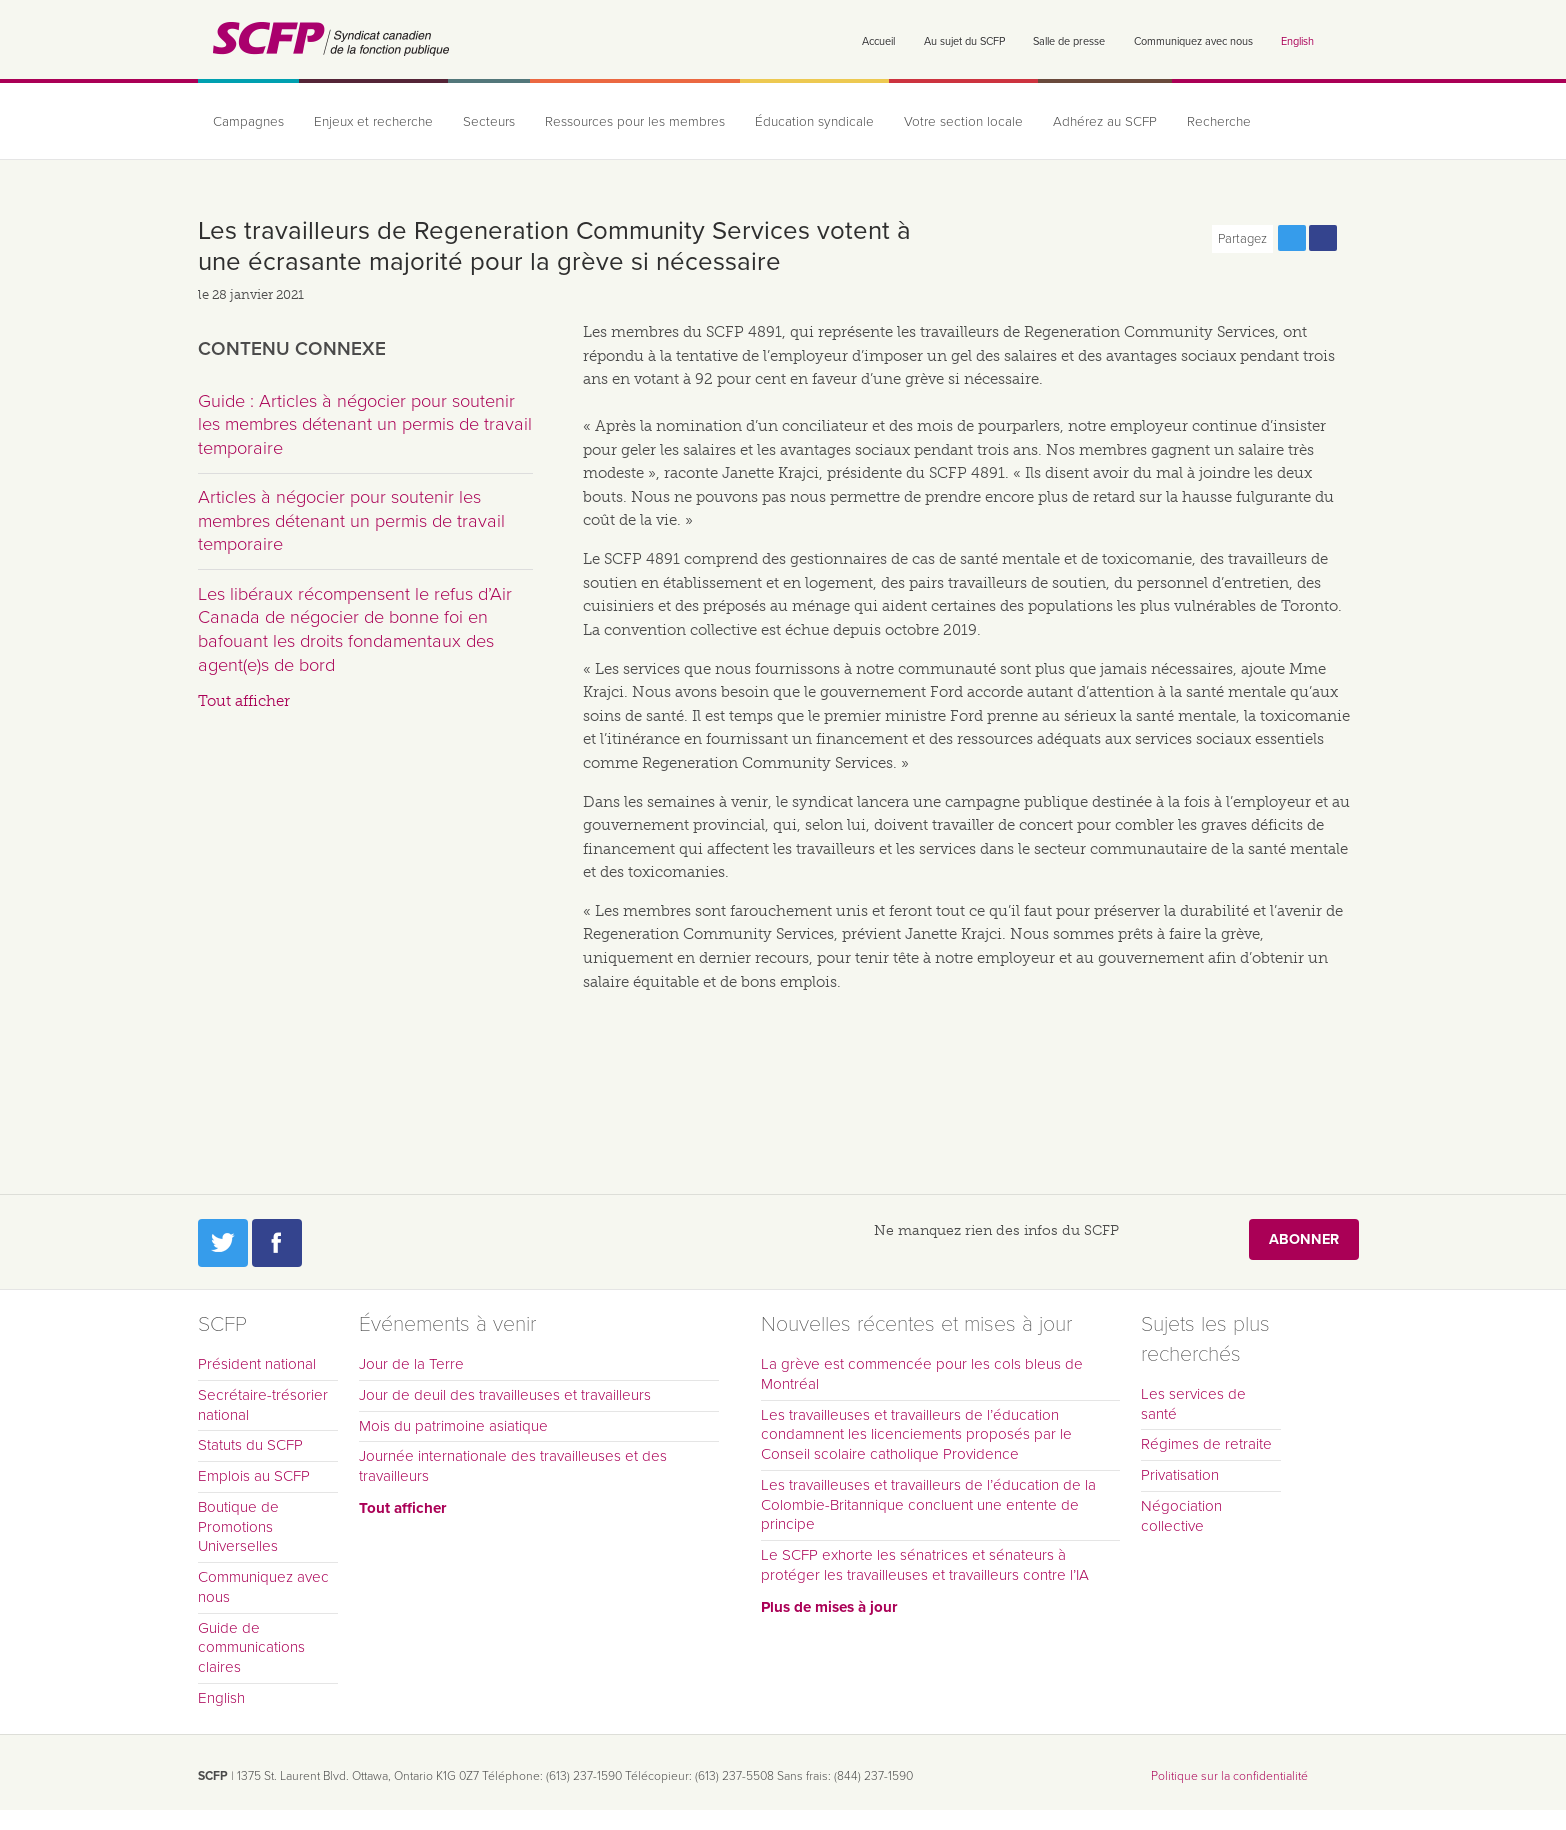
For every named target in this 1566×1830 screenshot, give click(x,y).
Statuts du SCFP (250, 1445)
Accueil (878, 41)
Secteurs (489, 122)
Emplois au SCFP (254, 1476)
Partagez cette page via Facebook (1323, 238)
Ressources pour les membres (635, 122)
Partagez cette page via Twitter (1292, 238)
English (1297, 41)
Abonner (1304, 1239)
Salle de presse (1069, 41)
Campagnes (248, 122)
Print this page (1354, 238)
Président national (257, 1364)
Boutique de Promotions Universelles (238, 1527)
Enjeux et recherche (373, 122)
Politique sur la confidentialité (1229, 1776)
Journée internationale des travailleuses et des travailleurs (513, 1466)
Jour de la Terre (411, 1364)
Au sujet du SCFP (964, 41)
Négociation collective (1181, 1516)
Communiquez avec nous (1193, 41)
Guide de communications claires (251, 1648)
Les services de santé (1193, 1404)
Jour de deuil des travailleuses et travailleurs (505, 1395)
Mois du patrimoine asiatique (453, 1426)
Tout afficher (244, 701)
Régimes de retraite (1206, 1444)
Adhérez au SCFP (1105, 122)
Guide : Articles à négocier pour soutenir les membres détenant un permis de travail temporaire (365, 424)
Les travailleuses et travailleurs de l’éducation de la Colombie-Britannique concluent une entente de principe (928, 1505)
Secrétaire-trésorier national (263, 1405)
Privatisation (1180, 1475)
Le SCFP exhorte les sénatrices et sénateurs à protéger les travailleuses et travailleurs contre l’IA (925, 1565)
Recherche (1219, 122)
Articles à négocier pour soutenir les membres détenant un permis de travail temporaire (351, 520)
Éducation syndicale (814, 122)
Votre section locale (963, 122)
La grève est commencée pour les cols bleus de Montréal (922, 1374)
